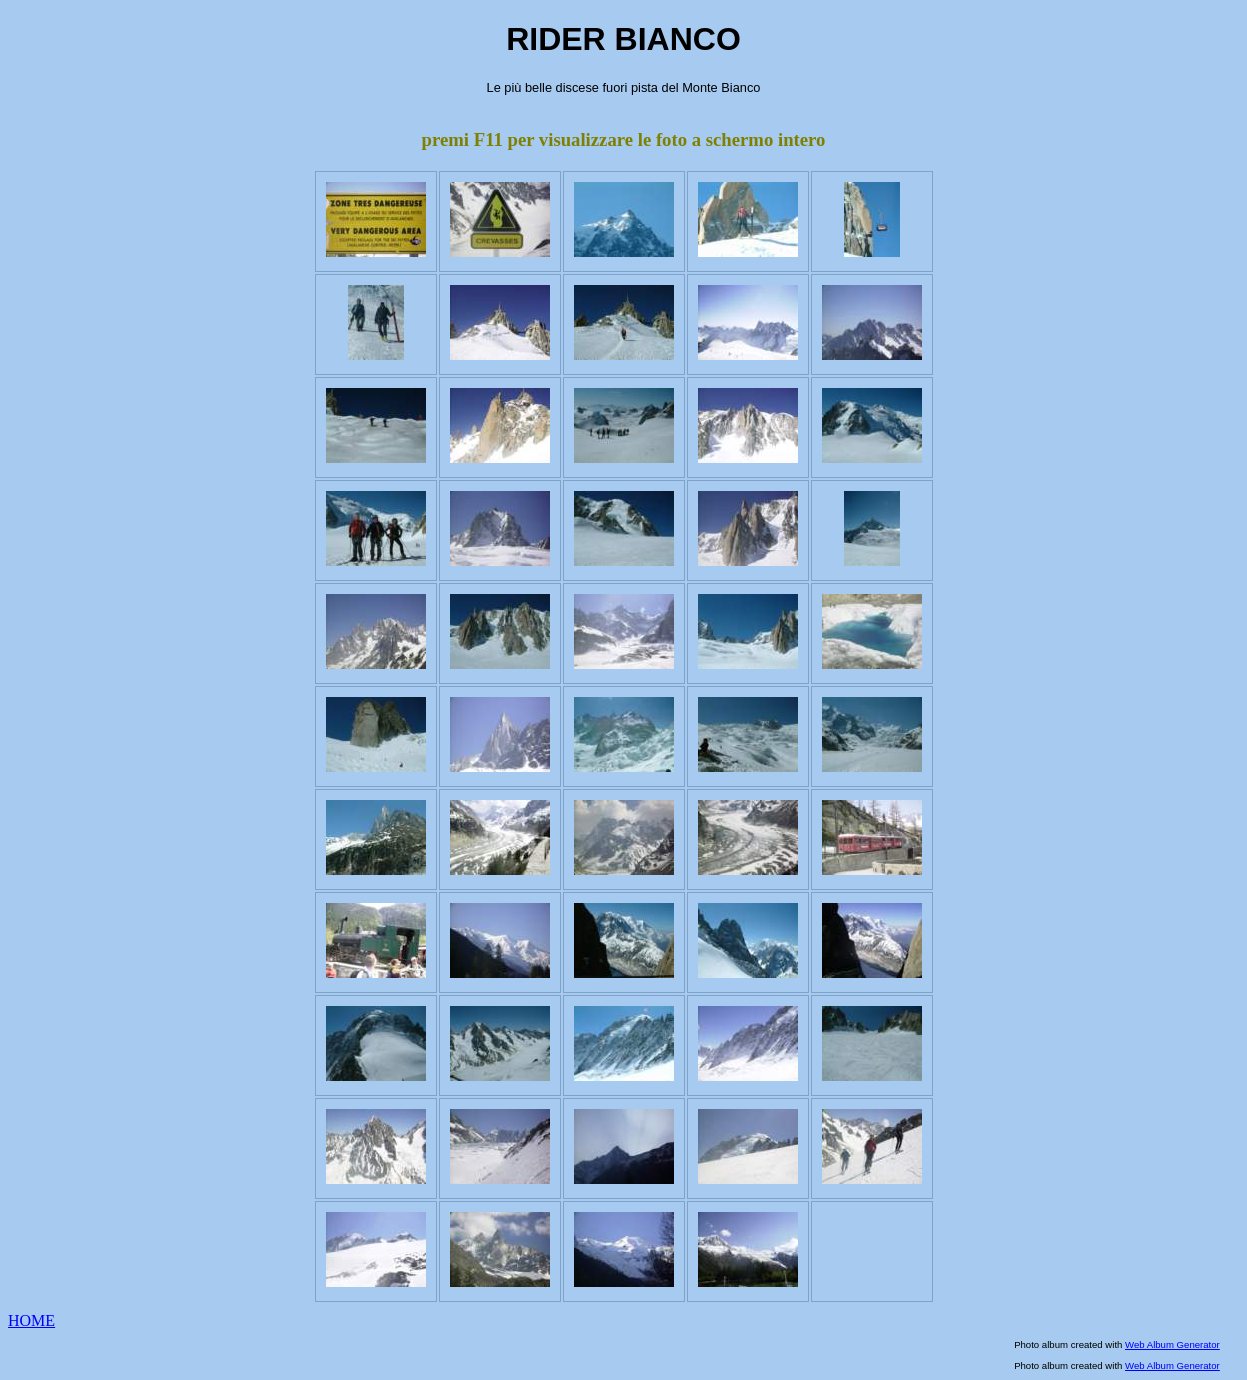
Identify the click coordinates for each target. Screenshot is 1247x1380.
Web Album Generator (1172, 1344)
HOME (31, 1320)
